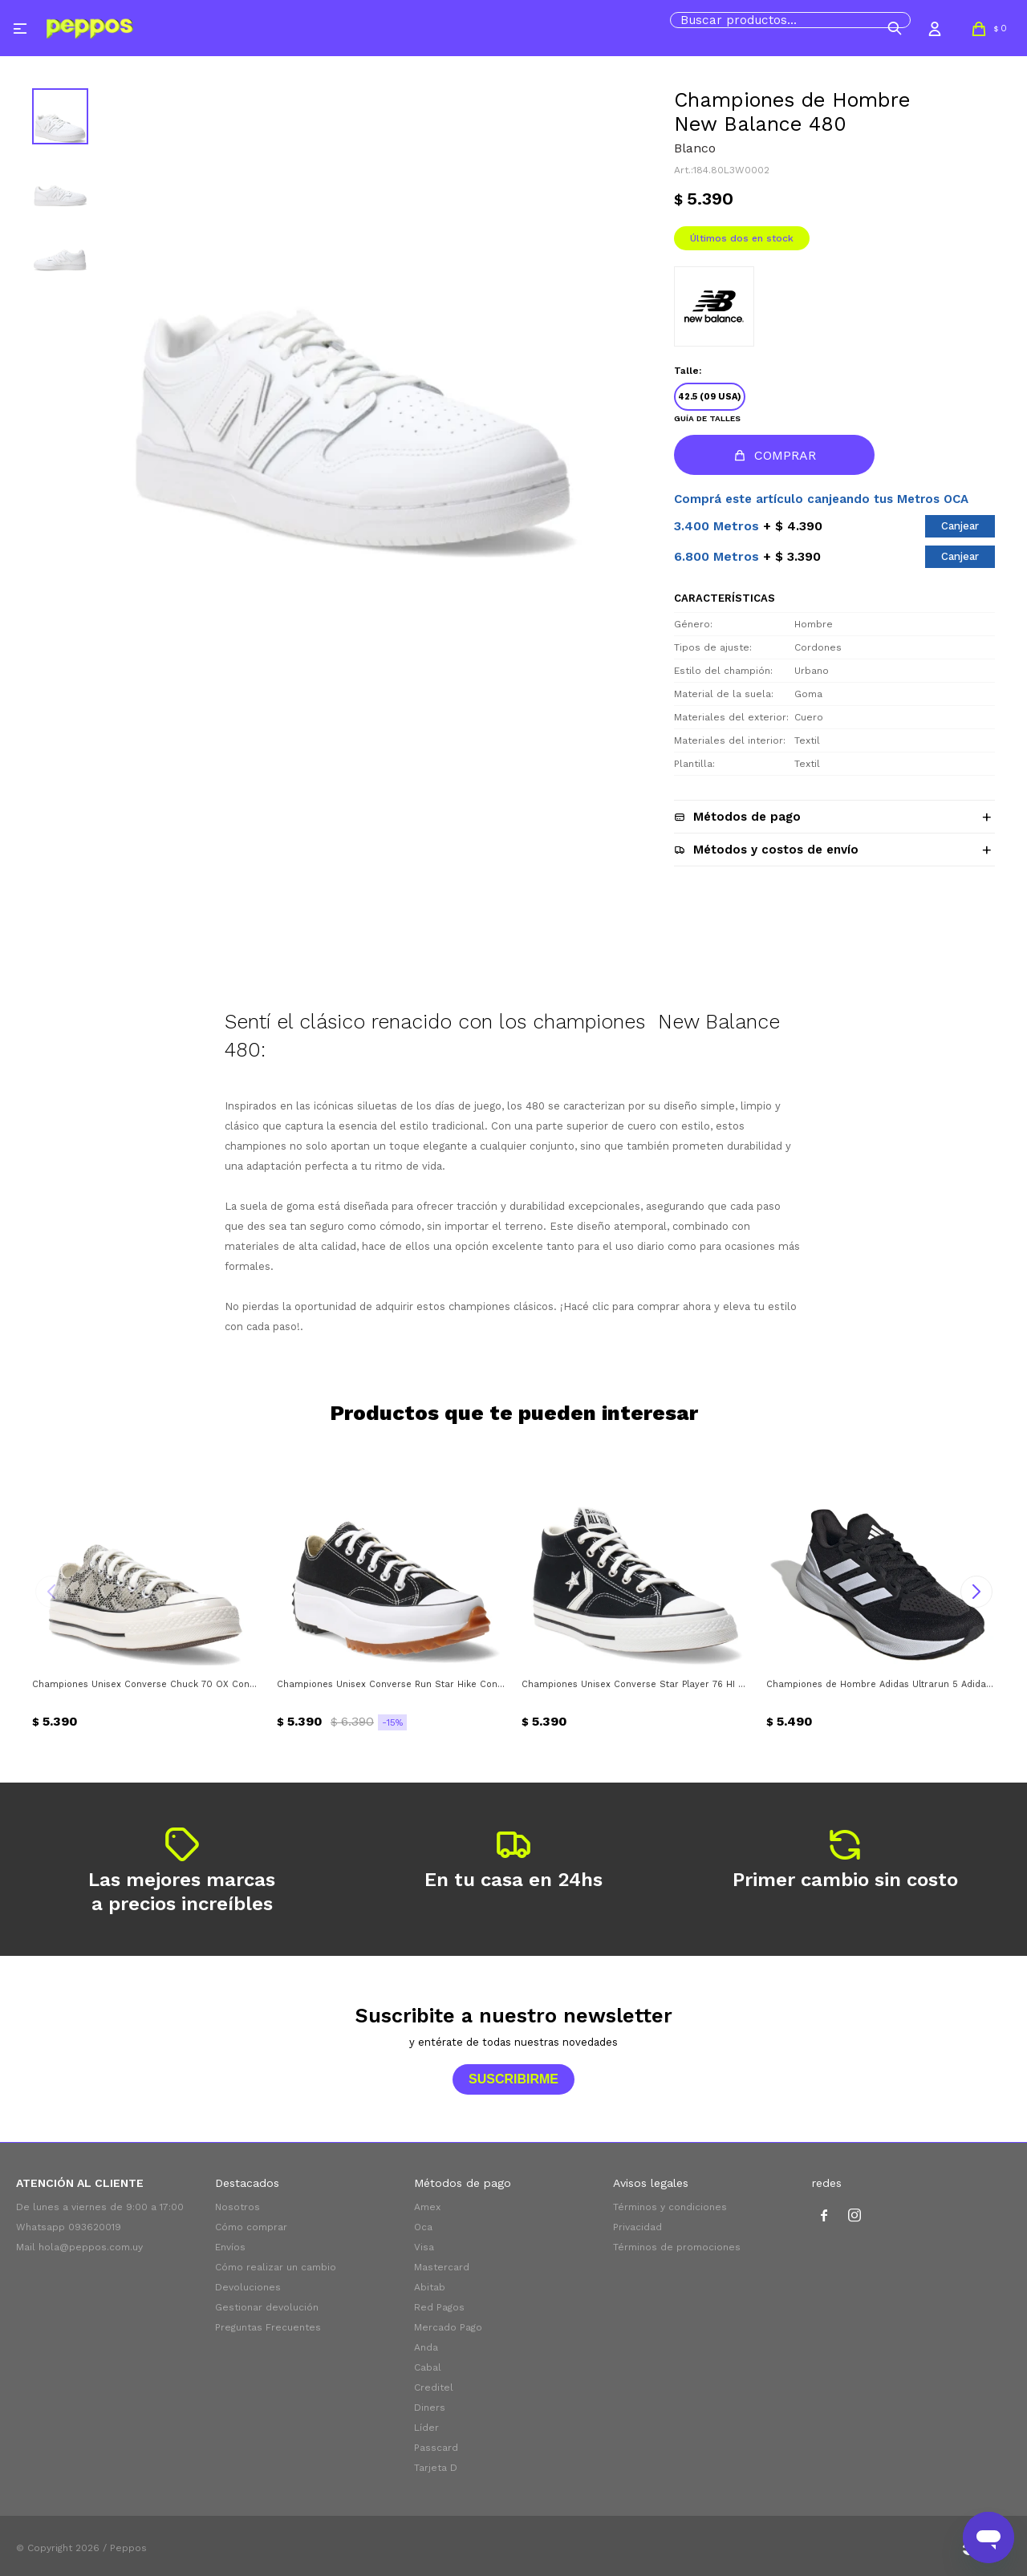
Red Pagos (439, 2307)
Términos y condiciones (670, 2207)
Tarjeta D (435, 2467)
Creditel (433, 2387)
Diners (429, 2407)
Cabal (427, 2367)
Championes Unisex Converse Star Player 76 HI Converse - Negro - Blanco (636, 1684)
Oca (423, 2227)
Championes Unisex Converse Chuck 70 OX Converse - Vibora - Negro (146, 1684)
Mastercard (441, 2267)
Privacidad (637, 2227)
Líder (426, 2427)
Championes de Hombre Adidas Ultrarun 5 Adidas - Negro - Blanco (880, 1684)
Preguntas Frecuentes (268, 2327)
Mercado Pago (448, 2327)
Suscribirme (513, 2079)
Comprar (785, 455)
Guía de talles (707, 418)
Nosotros (237, 2207)
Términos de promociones (677, 2247)
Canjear (960, 526)
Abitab (429, 2287)
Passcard (436, 2447)
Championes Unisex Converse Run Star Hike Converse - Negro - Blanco (391, 1684)
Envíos (230, 2247)
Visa (424, 2247)
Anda (426, 2347)
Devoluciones (248, 2287)
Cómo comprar (251, 2227)
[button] (895, 28)
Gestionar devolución (267, 2307)
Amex (427, 2207)
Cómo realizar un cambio (275, 2267)
